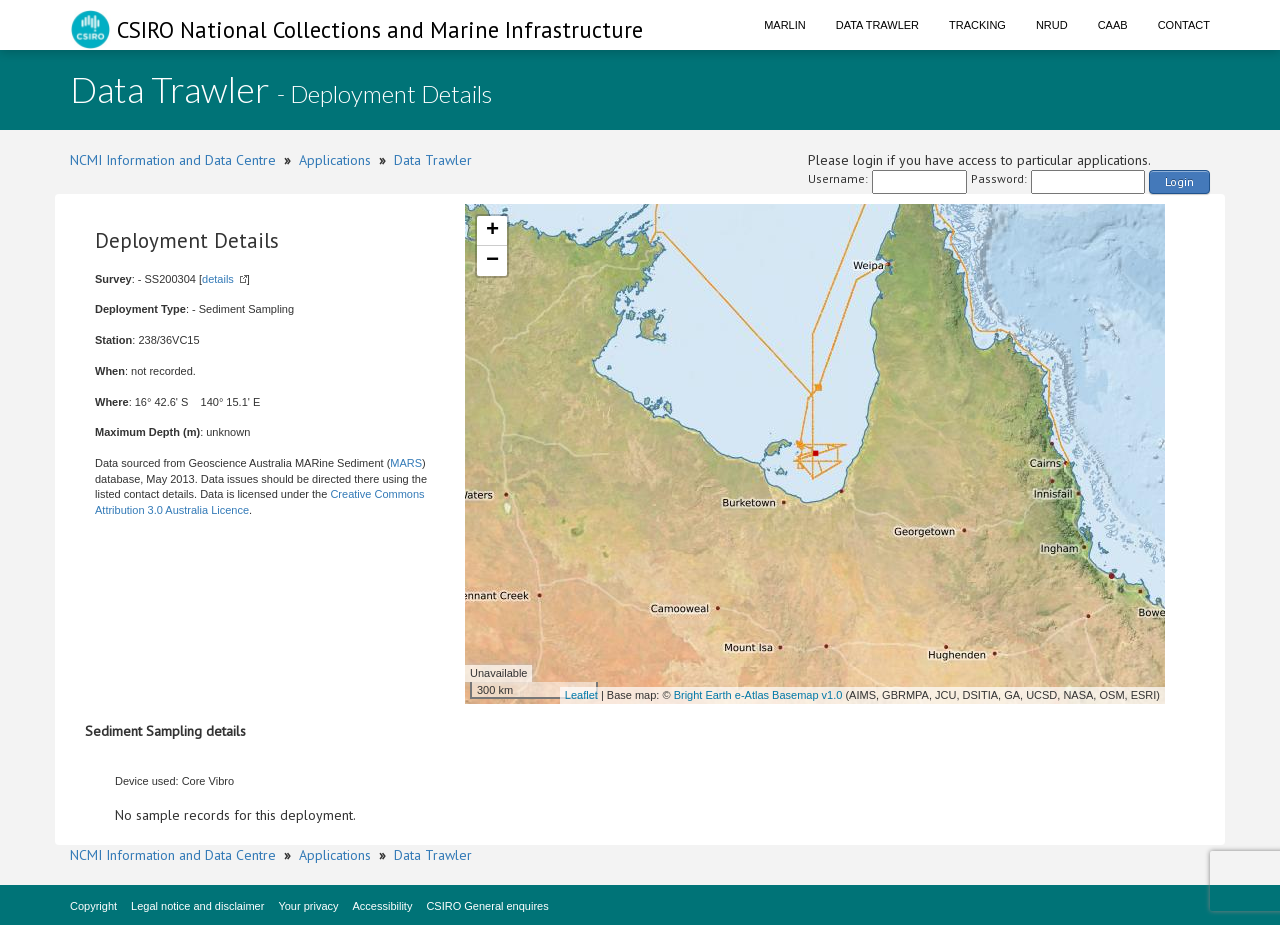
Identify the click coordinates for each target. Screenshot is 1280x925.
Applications (335, 160)
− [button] (492, 261)
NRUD (1052, 25)
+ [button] (492, 231)
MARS (406, 463)
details (218, 279)
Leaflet (581, 695)
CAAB (1113, 25)
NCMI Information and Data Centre (173, 160)
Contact (1184, 25)
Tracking (977, 25)
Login (1179, 181)
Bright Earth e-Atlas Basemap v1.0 (758, 695)
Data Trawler (877, 25)
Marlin (785, 25)
